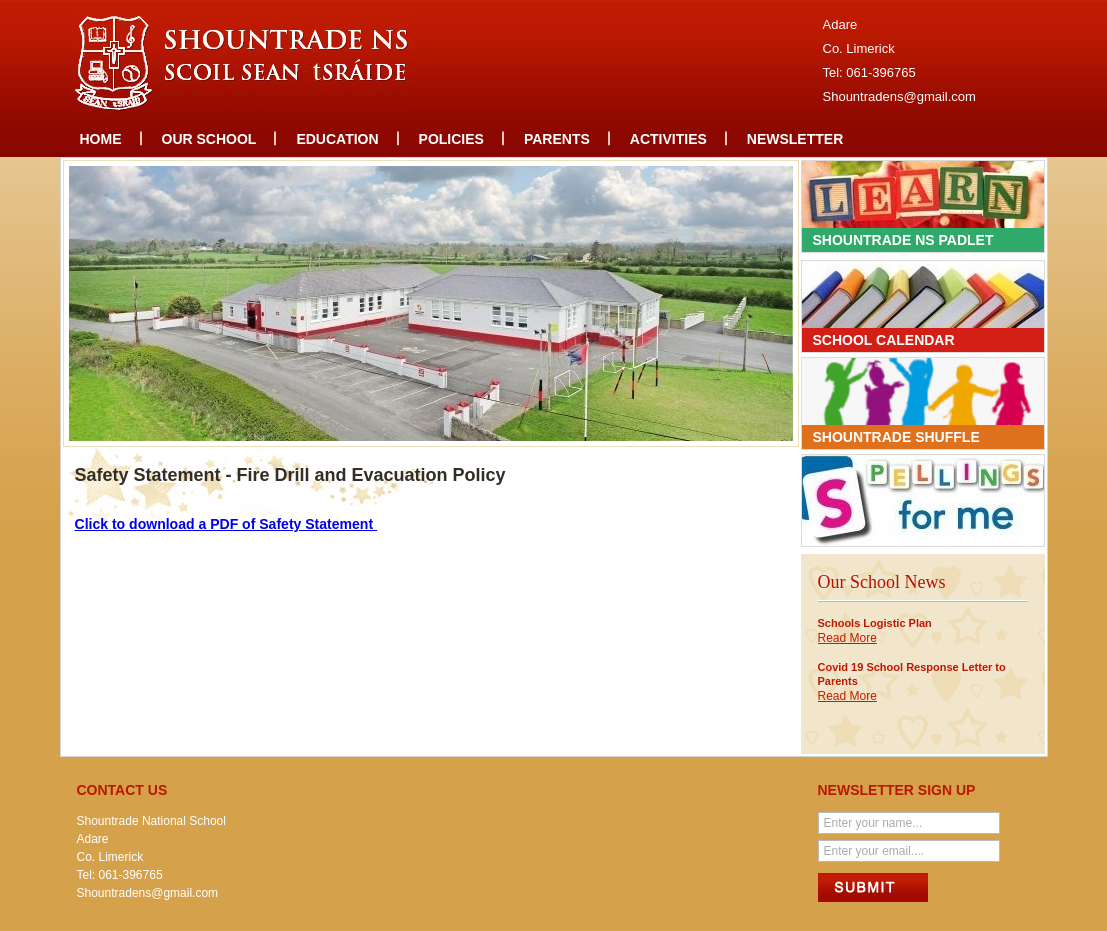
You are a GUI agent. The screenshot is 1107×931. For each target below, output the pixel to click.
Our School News (882, 582)
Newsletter (795, 139)
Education (337, 139)
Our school (209, 139)
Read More (847, 638)
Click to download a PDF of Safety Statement (226, 524)
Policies (451, 139)
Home (101, 139)
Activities (668, 139)
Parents (557, 139)
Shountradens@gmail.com (899, 96)
